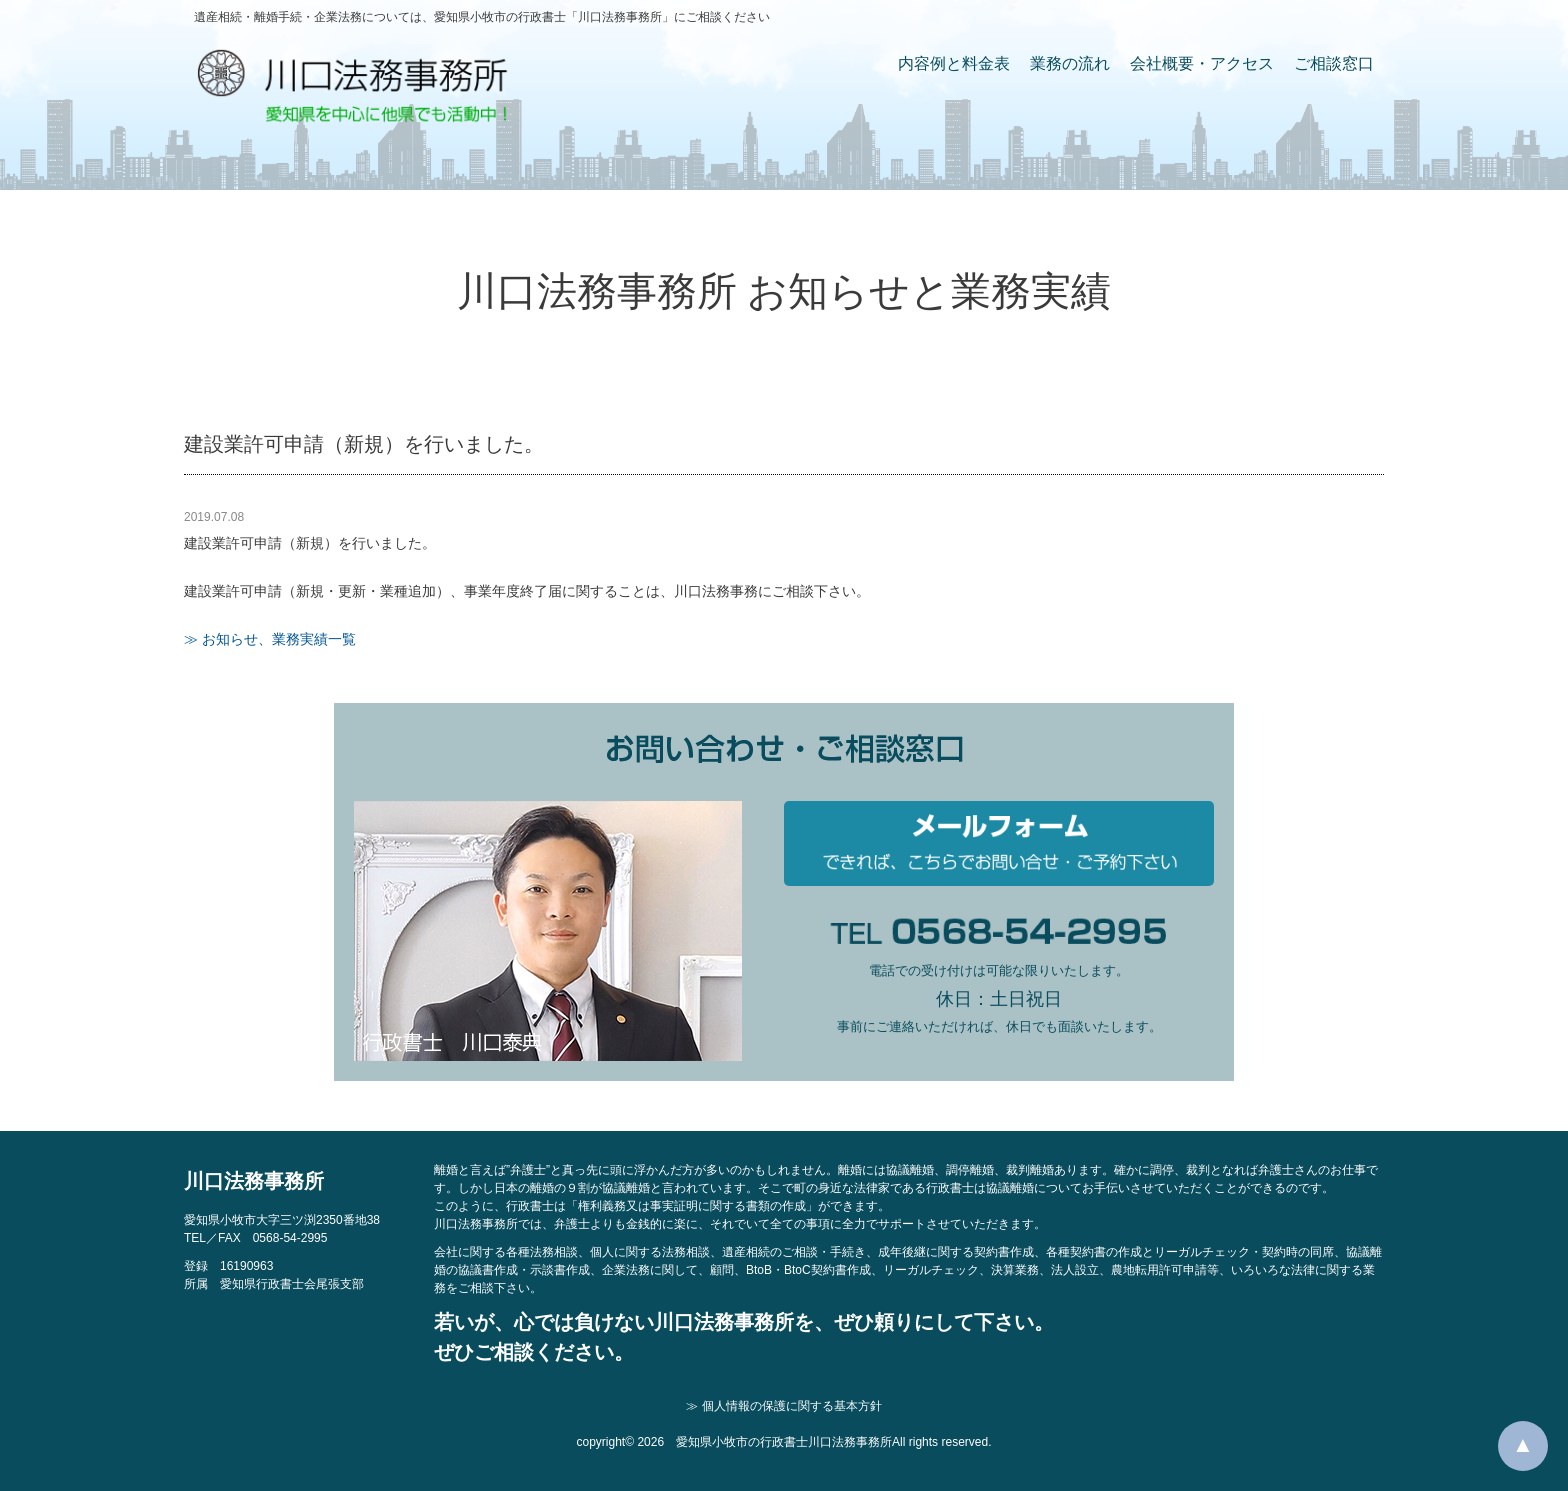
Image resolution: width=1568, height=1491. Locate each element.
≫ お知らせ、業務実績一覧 (270, 639)
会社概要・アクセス (1202, 63)
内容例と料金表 (954, 63)
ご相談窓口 (1334, 63)
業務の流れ (1070, 63)
